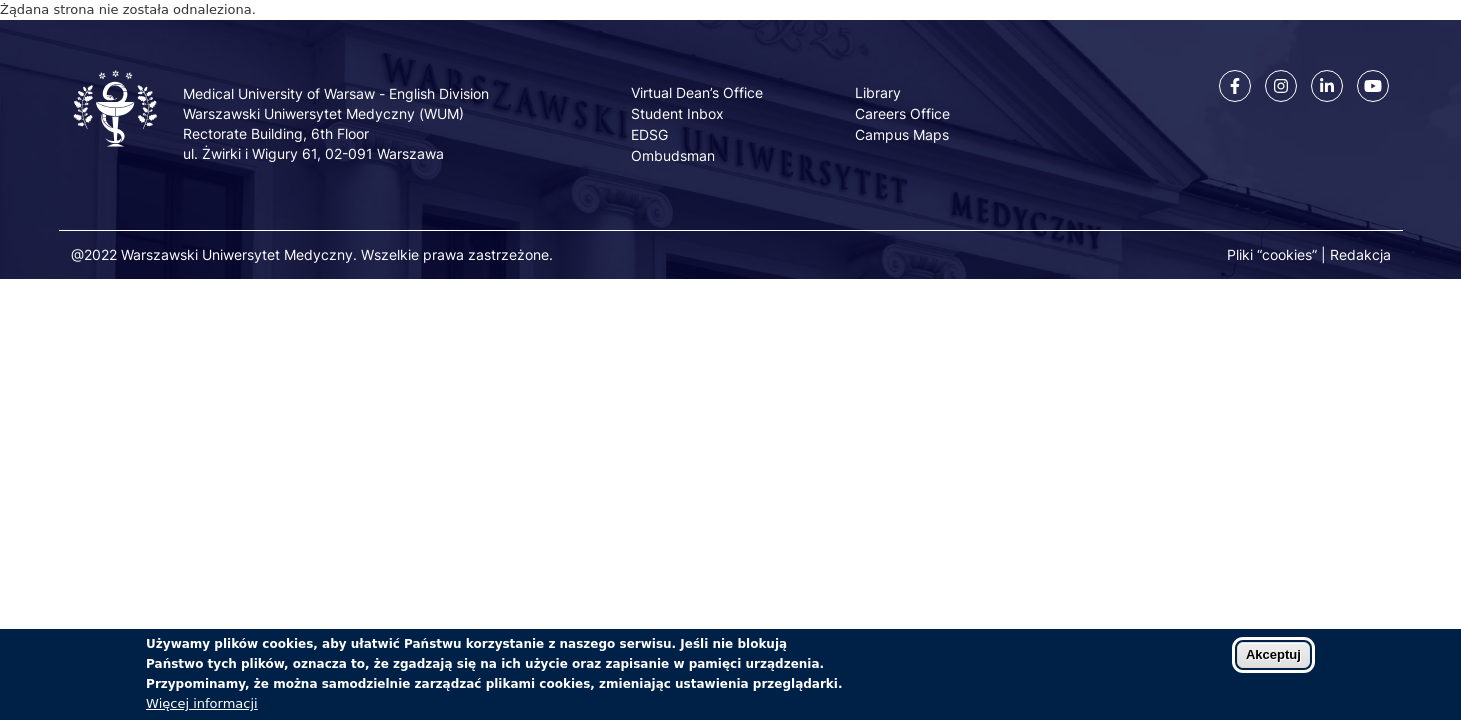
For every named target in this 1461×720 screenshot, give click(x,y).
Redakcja (1360, 254)
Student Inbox (677, 113)
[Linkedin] (1327, 86)
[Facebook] (1235, 86)
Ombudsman (673, 155)
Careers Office (902, 113)
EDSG (649, 134)
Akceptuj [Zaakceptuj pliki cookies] (1273, 661)
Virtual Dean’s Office (697, 92)
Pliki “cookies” (1272, 254)
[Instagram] (1281, 86)
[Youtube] (1373, 86)
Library (878, 92)
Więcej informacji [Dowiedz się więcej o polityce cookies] (202, 710)
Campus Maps (902, 134)
